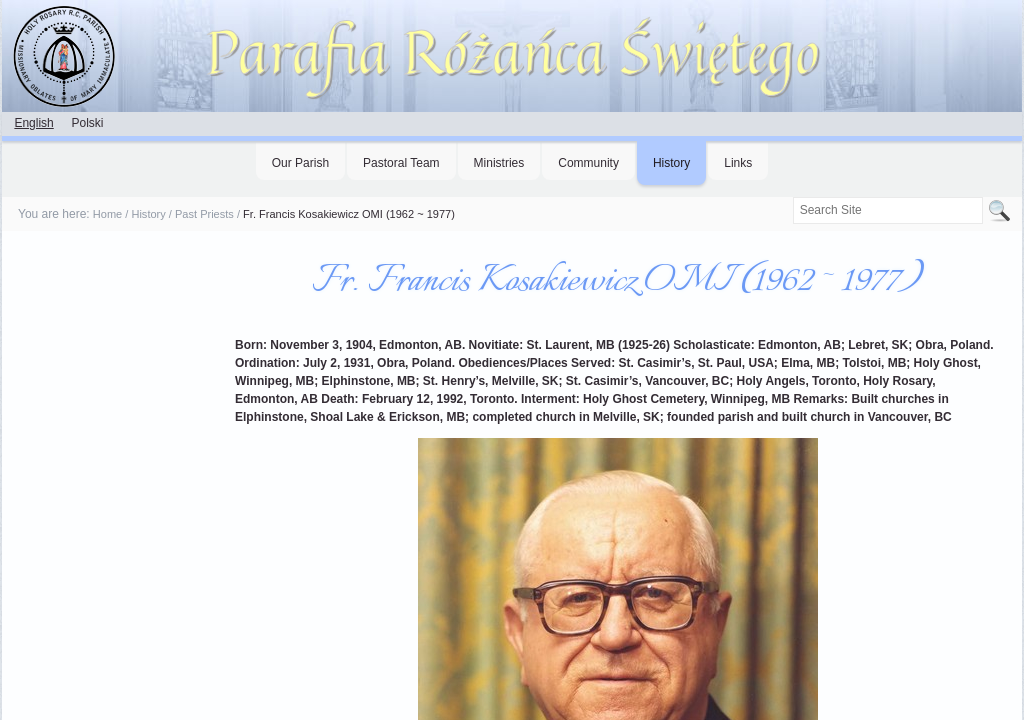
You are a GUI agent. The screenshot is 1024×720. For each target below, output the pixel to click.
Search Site (791, 196)
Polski (87, 123)
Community (588, 163)
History (671, 163)
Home (107, 214)
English (33, 123)
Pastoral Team (401, 163)
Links (738, 163)
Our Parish (300, 163)
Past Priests (204, 214)
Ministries (499, 163)
